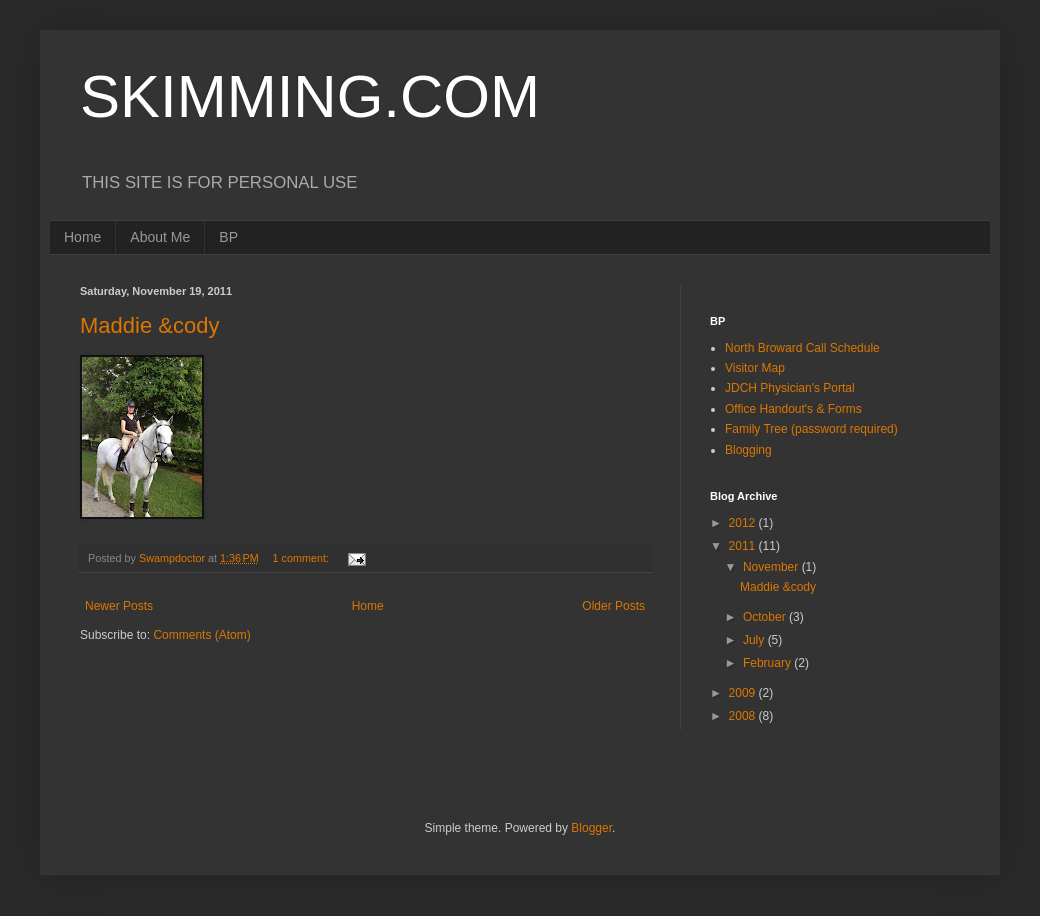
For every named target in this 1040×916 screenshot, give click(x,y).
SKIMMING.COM (310, 96)
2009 (744, 693)
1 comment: (302, 558)
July (755, 640)
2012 (744, 523)
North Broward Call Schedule (802, 348)
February (768, 663)
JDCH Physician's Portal (790, 388)
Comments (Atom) (201, 635)
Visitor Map (755, 368)
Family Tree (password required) (811, 429)
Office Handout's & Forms (793, 409)
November (772, 567)
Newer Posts (119, 606)
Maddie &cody (149, 325)
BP (228, 237)
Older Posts (613, 606)
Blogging (748, 450)
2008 (744, 716)
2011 (744, 546)
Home (82, 237)
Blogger (591, 828)
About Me (160, 237)
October (766, 617)
